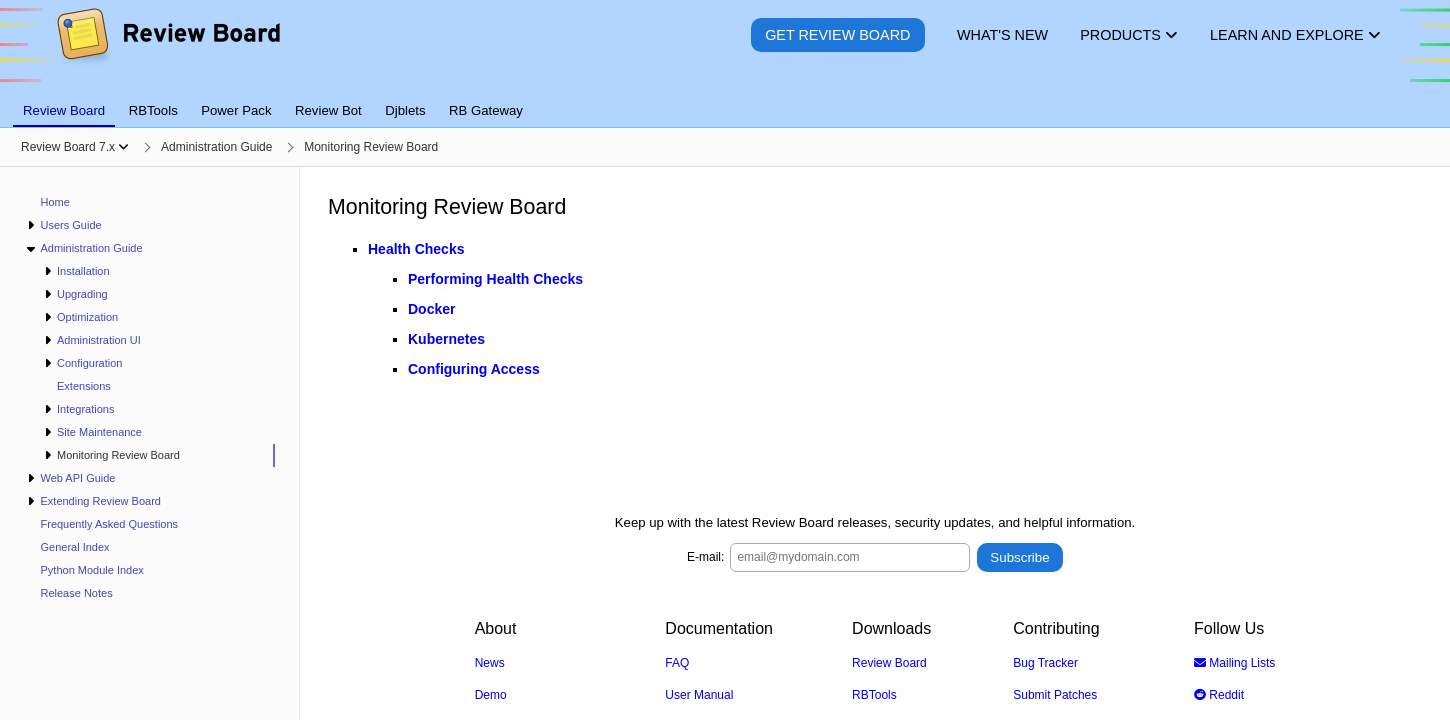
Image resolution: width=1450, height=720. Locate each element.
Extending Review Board (100, 501)
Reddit (1219, 694)
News (490, 662)
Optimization (87, 317)
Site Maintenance (99, 432)
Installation (83, 271)
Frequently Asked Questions (110, 524)
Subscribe (1019, 556)
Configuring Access (474, 369)
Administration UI (99, 340)
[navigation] (150, 443)
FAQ (677, 662)
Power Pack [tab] (236, 110)
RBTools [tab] (153, 110)
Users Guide (70, 225)
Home (55, 202)
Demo (491, 694)
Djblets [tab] (405, 110)
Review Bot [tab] (328, 110)
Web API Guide (77, 478)
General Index (75, 547)
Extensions (84, 386)
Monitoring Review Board (118, 455)
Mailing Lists (1234, 662)
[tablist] (725, 99)
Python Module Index (92, 570)
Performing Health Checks (495, 279)
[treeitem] (158, 455)
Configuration (89, 363)
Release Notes (77, 593)
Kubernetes (446, 339)
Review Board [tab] (64, 110)
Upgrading (82, 294)
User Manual (699, 694)
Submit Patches (1055, 694)
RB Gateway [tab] (486, 110)
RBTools (874, 694)
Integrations (85, 409)
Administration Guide (91, 248)
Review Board (889, 662)
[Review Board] (167, 49)
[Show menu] (123, 147)
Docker (431, 309)
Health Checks (416, 249)
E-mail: (705, 557)
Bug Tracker (1045, 662)
